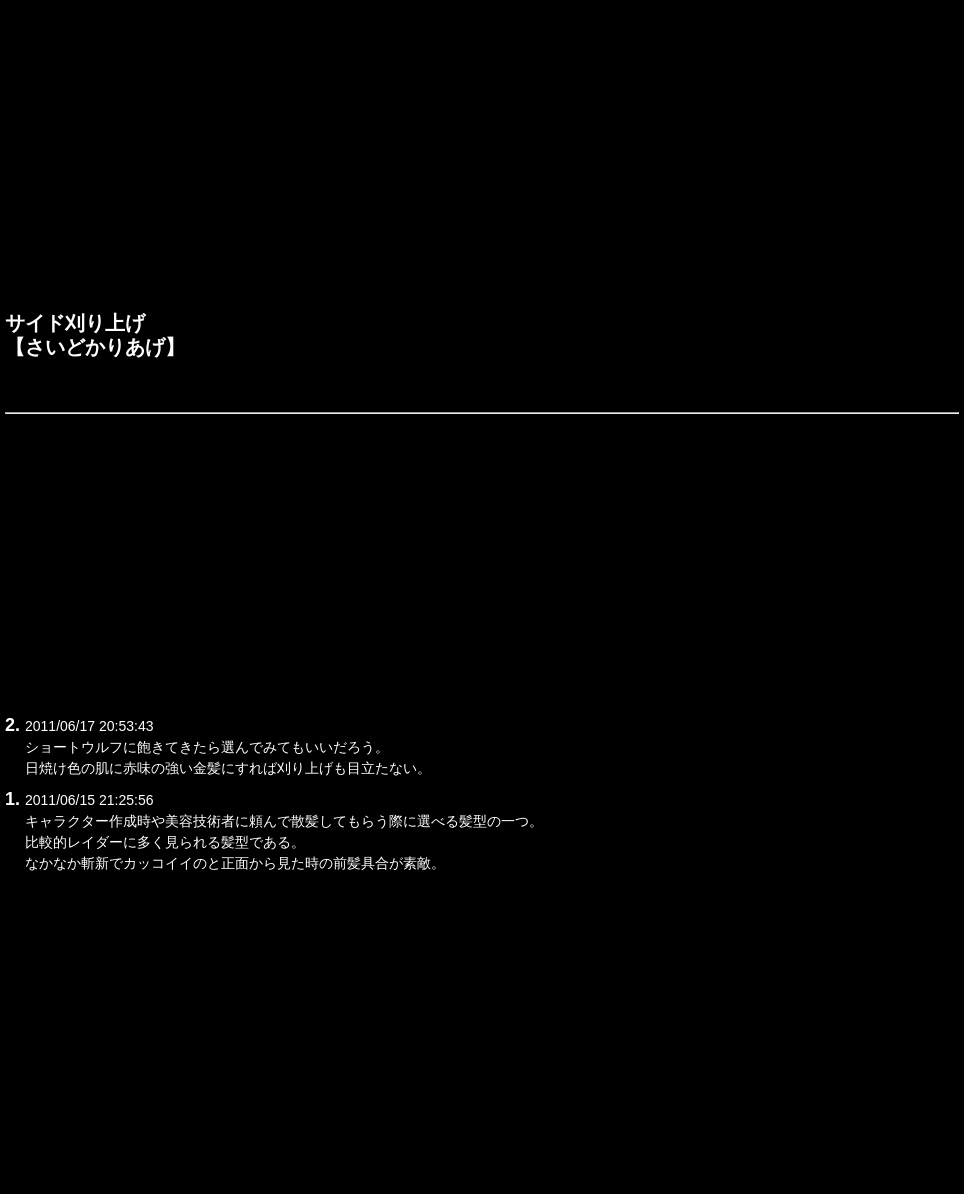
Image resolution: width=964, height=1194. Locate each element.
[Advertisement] (482, 161)
